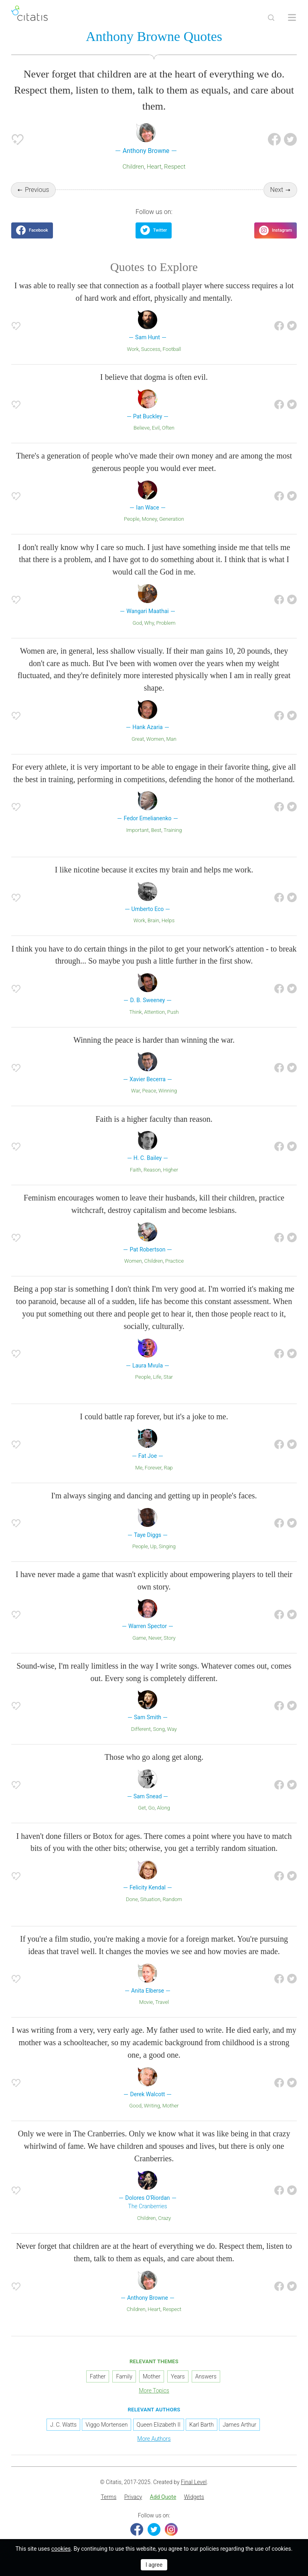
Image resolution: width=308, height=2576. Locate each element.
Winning (167, 1091)
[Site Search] (271, 17)
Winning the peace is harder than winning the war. (154, 1039)
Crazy (164, 2218)
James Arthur (239, 2424)
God (137, 623)
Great (138, 739)
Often (168, 428)
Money (149, 519)
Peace (149, 1091)
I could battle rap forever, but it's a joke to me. (154, 1416)
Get (142, 1808)
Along (163, 1808)
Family (124, 2376)
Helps (168, 920)
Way (172, 1729)
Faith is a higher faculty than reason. (154, 1119)
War (135, 1091)
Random (172, 1899)
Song (159, 1729)
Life (157, 1377)
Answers (206, 2376)
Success (150, 349)
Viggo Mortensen (106, 2424)
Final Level (194, 2482)
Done (132, 1899)
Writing (152, 2106)
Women (155, 739)
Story (170, 1638)
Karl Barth (201, 2424)
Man (171, 739)
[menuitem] (108, 2497)
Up (153, 1546)
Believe (142, 428)
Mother (170, 2106)
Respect (175, 166)
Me (138, 1468)
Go (151, 1808)
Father (97, 2376)
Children (133, 166)
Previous (37, 190)
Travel (162, 2002)
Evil (156, 428)
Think (135, 1012)
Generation (171, 519)
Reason (152, 1170)
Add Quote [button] (163, 2497)
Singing (167, 1546)
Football (172, 349)
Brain (153, 920)
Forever (153, 1468)
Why (149, 623)
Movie (146, 2002)
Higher (170, 1170)
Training (173, 830)
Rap (168, 1468)
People (132, 519)
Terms (108, 2497)
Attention (154, 1012)
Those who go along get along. (154, 1757)
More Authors (153, 2438)
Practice (174, 1261)
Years (177, 2376)
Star (168, 1377)
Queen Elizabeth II (158, 2424)
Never (154, 1638)
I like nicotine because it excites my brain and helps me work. (154, 869)
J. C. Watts (63, 2424)
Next (277, 190)
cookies (61, 2548)
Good (135, 2106)
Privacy (133, 2497)
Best (156, 830)
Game (139, 1638)
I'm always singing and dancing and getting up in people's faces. (154, 1495)
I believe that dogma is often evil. (154, 377)
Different (141, 1729)
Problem (166, 623)
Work (133, 349)
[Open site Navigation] (292, 17)
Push (173, 1012)
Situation (150, 1899)
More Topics (154, 2390)
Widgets (194, 2497)
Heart (154, 166)
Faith (135, 1170)
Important (137, 830)
